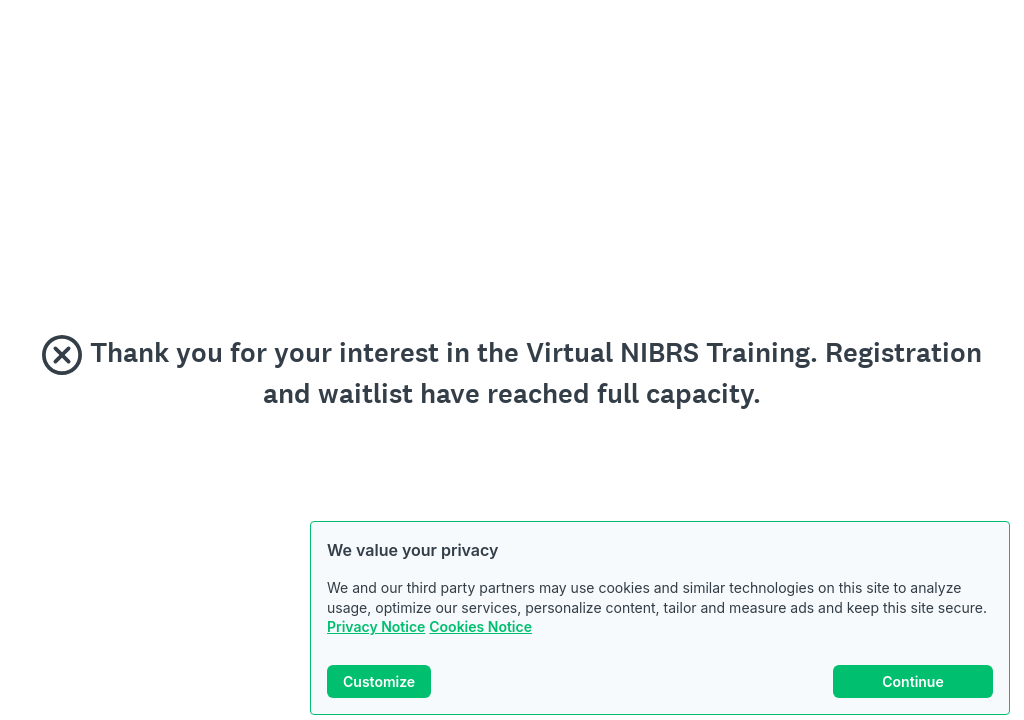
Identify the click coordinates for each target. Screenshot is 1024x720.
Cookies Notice (480, 626)
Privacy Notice (376, 626)
